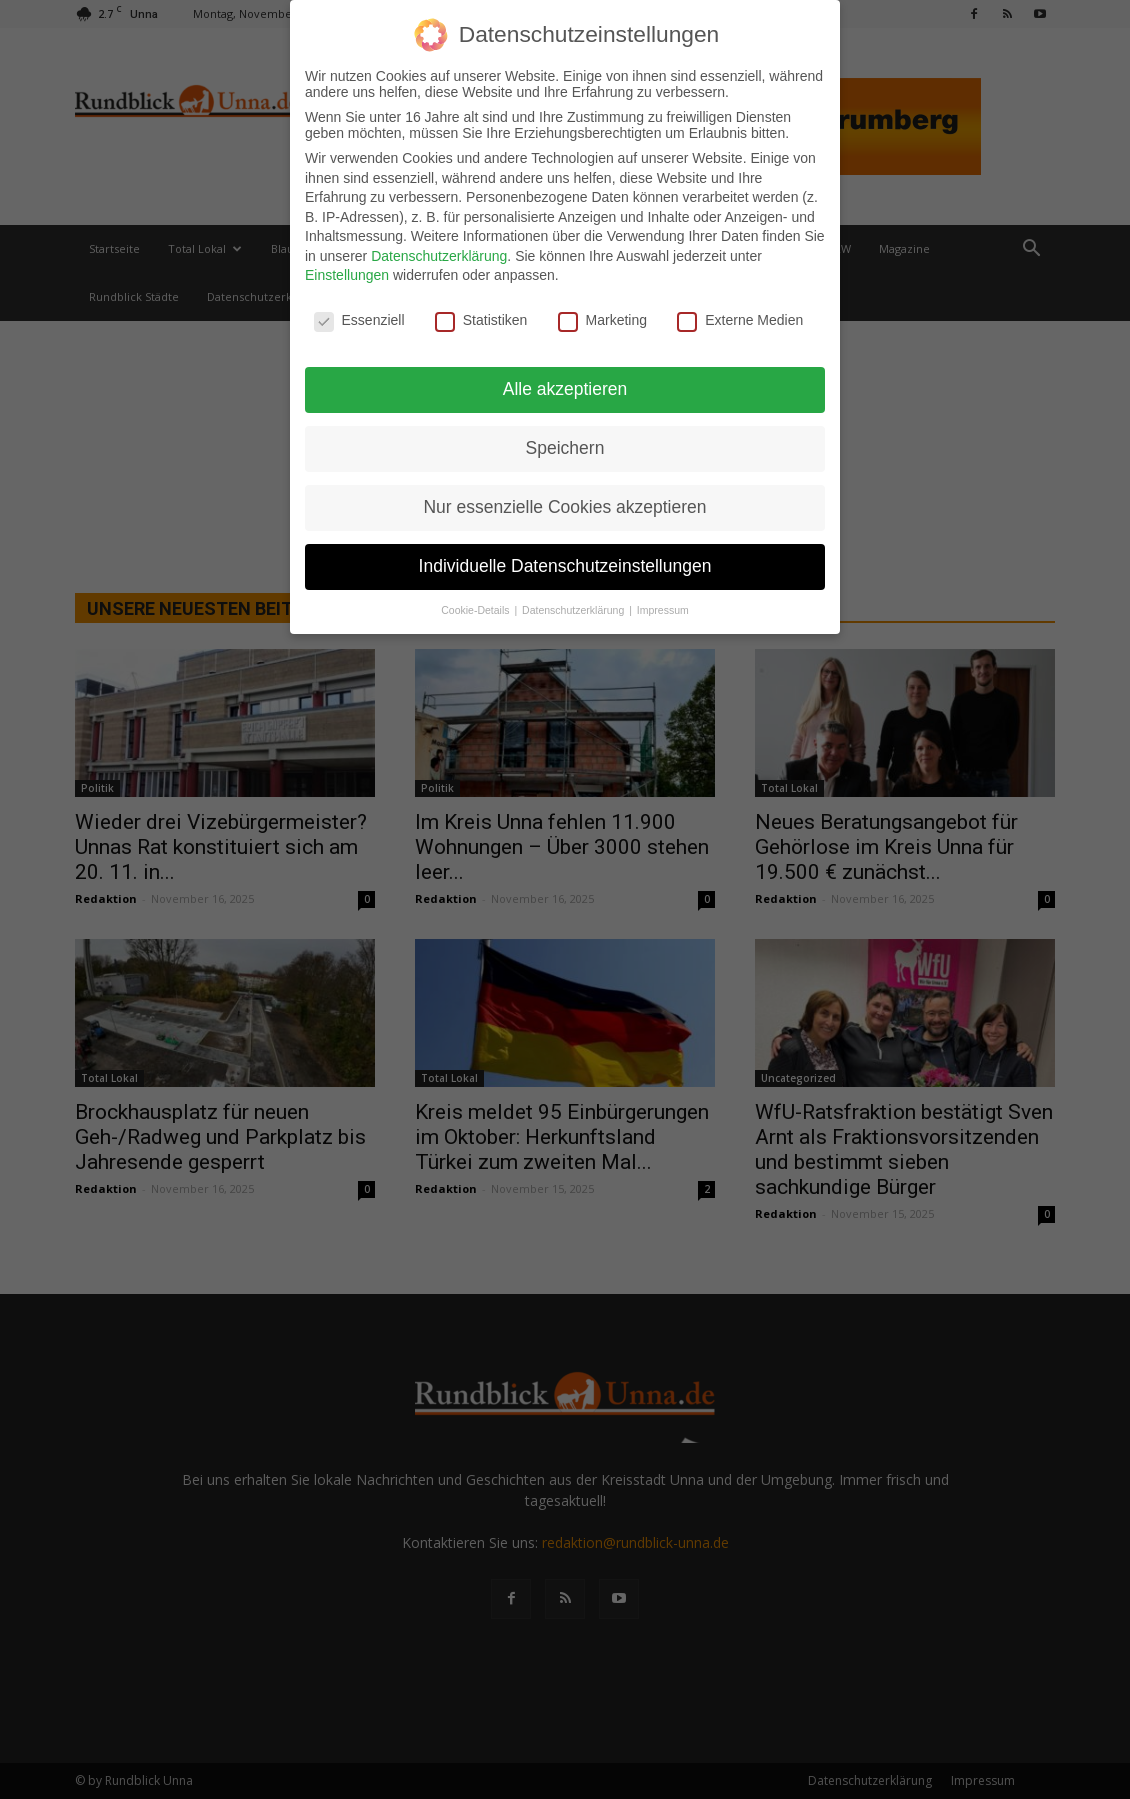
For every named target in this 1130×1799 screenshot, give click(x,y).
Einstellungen (347, 275)
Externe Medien (740, 320)
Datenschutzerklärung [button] (574, 609)
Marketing (602, 320)
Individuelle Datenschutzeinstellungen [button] (565, 565)
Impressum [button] (663, 609)
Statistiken (481, 320)
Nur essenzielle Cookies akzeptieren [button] (564, 506)
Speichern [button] (565, 448)
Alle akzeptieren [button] (565, 389)
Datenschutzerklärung (439, 255)
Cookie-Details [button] (476, 609)
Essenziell (359, 320)
